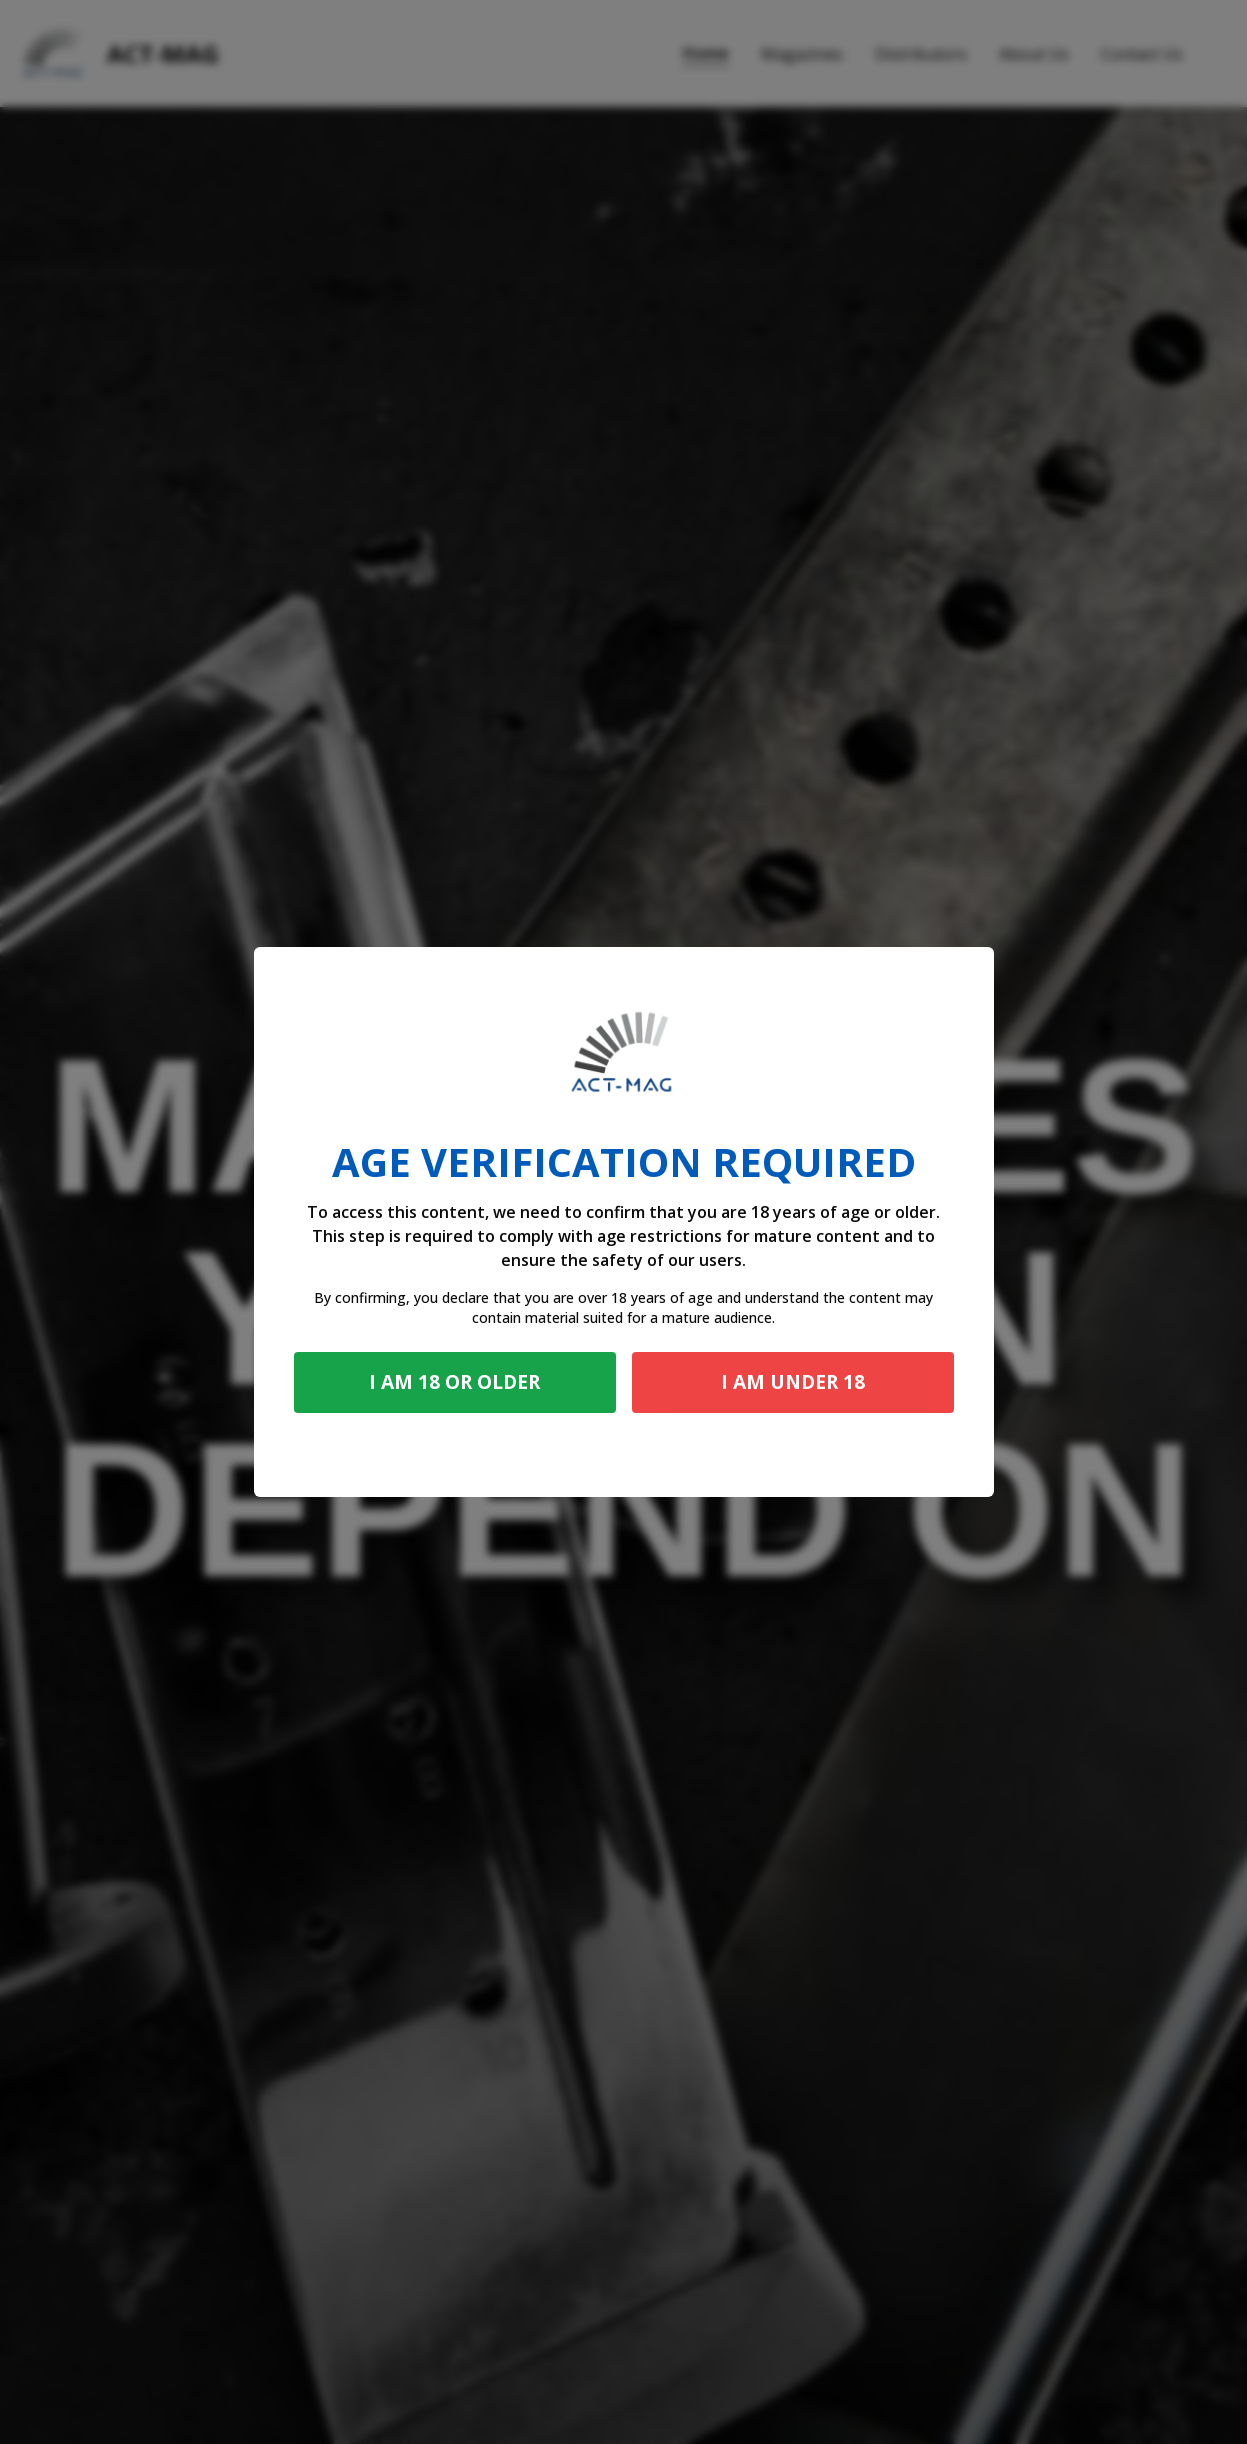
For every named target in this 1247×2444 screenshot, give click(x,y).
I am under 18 (793, 1381)
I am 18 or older (454, 1381)
